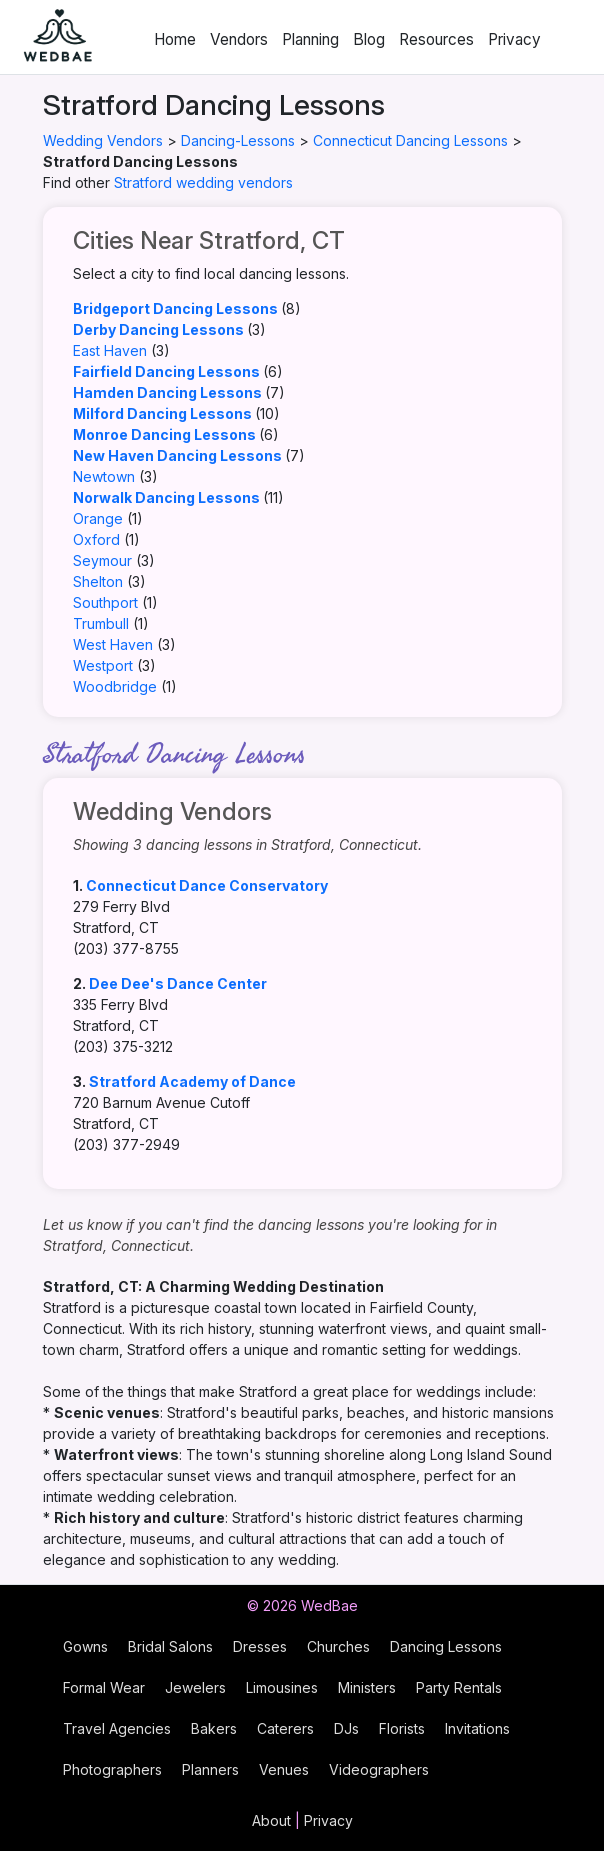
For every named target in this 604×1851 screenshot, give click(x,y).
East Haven (110, 350)
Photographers (112, 1769)
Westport (103, 665)
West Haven (113, 644)
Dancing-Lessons (238, 140)
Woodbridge (115, 686)
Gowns (85, 1646)
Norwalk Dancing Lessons (166, 497)
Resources (436, 39)
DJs (346, 1728)
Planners (210, 1769)
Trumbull (101, 623)
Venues (284, 1769)
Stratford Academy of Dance (192, 1081)
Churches (338, 1646)
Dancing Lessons (446, 1646)
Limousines (282, 1687)
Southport (105, 602)
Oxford (96, 539)
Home (175, 39)
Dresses (260, 1646)
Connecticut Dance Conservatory (207, 885)
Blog (369, 39)
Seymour (102, 560)
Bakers (214, 1728)
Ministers (367, 1687)
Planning (310, 39)
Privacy (514, 39)
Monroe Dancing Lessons (164, 434)
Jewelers (195, 1687)
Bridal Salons (170, 1646)
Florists (402, 1728)
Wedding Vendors (103, 140)
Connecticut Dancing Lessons (410, 140)
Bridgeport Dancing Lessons (175, 308)
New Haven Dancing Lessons (177, 455)
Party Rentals (459, 1687)
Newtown (104, 476)
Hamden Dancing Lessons (167, 392)
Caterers (285, 1728)
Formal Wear (104, 1687)
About (271, 1820)
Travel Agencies (117, 1728)
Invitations (477, 1728)
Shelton (98, 581)
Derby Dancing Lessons (158, 329)
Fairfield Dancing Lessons (166, 371)
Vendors (239, 39)
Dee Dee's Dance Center (178, 983)
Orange (98, 518)
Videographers (379, 1769)
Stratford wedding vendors (203, 182)
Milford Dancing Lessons (162, 413)
